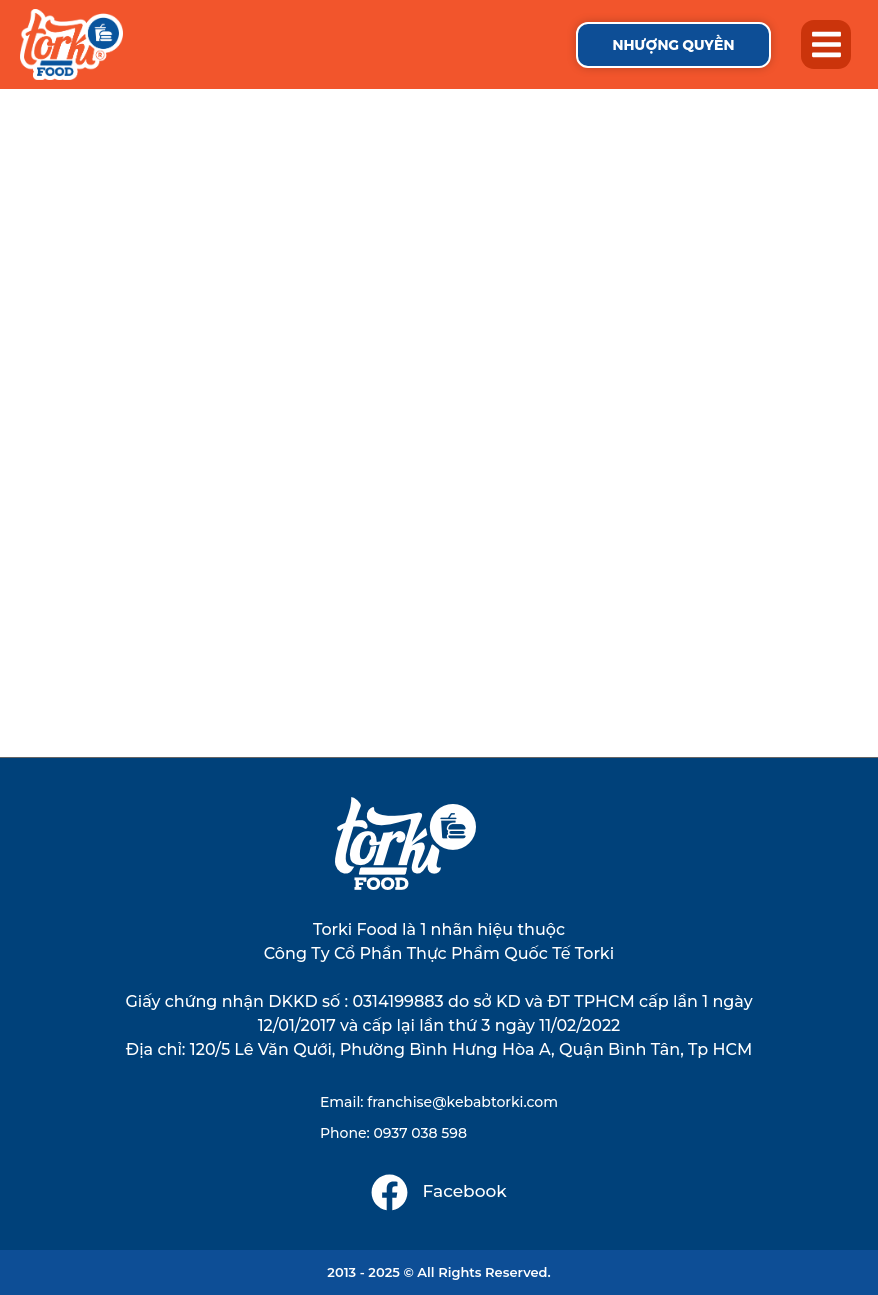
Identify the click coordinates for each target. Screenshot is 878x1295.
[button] (826, 45)
